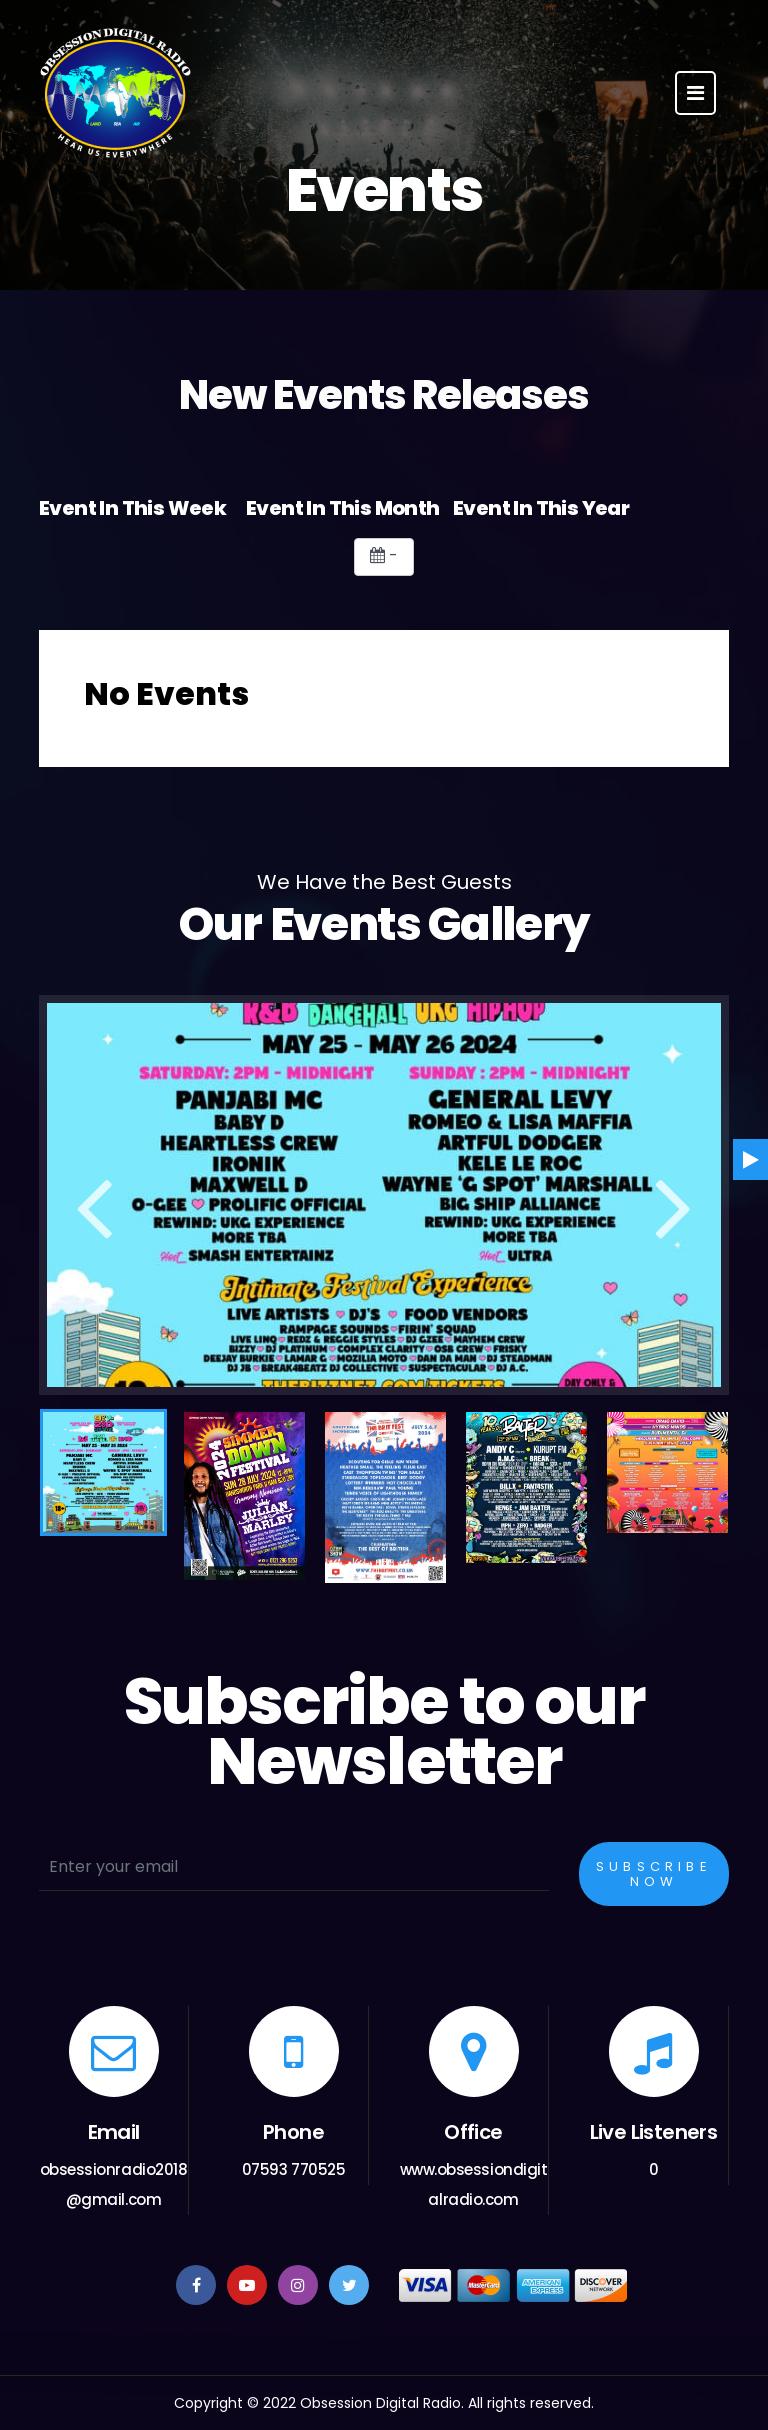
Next (674, 1198)
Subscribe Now (654, 1874)
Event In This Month (343, 508)
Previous (94, 1198)
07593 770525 (294, 2169)
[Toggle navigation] (695, 93)
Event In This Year (541, 508)
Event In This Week (132, 508)
